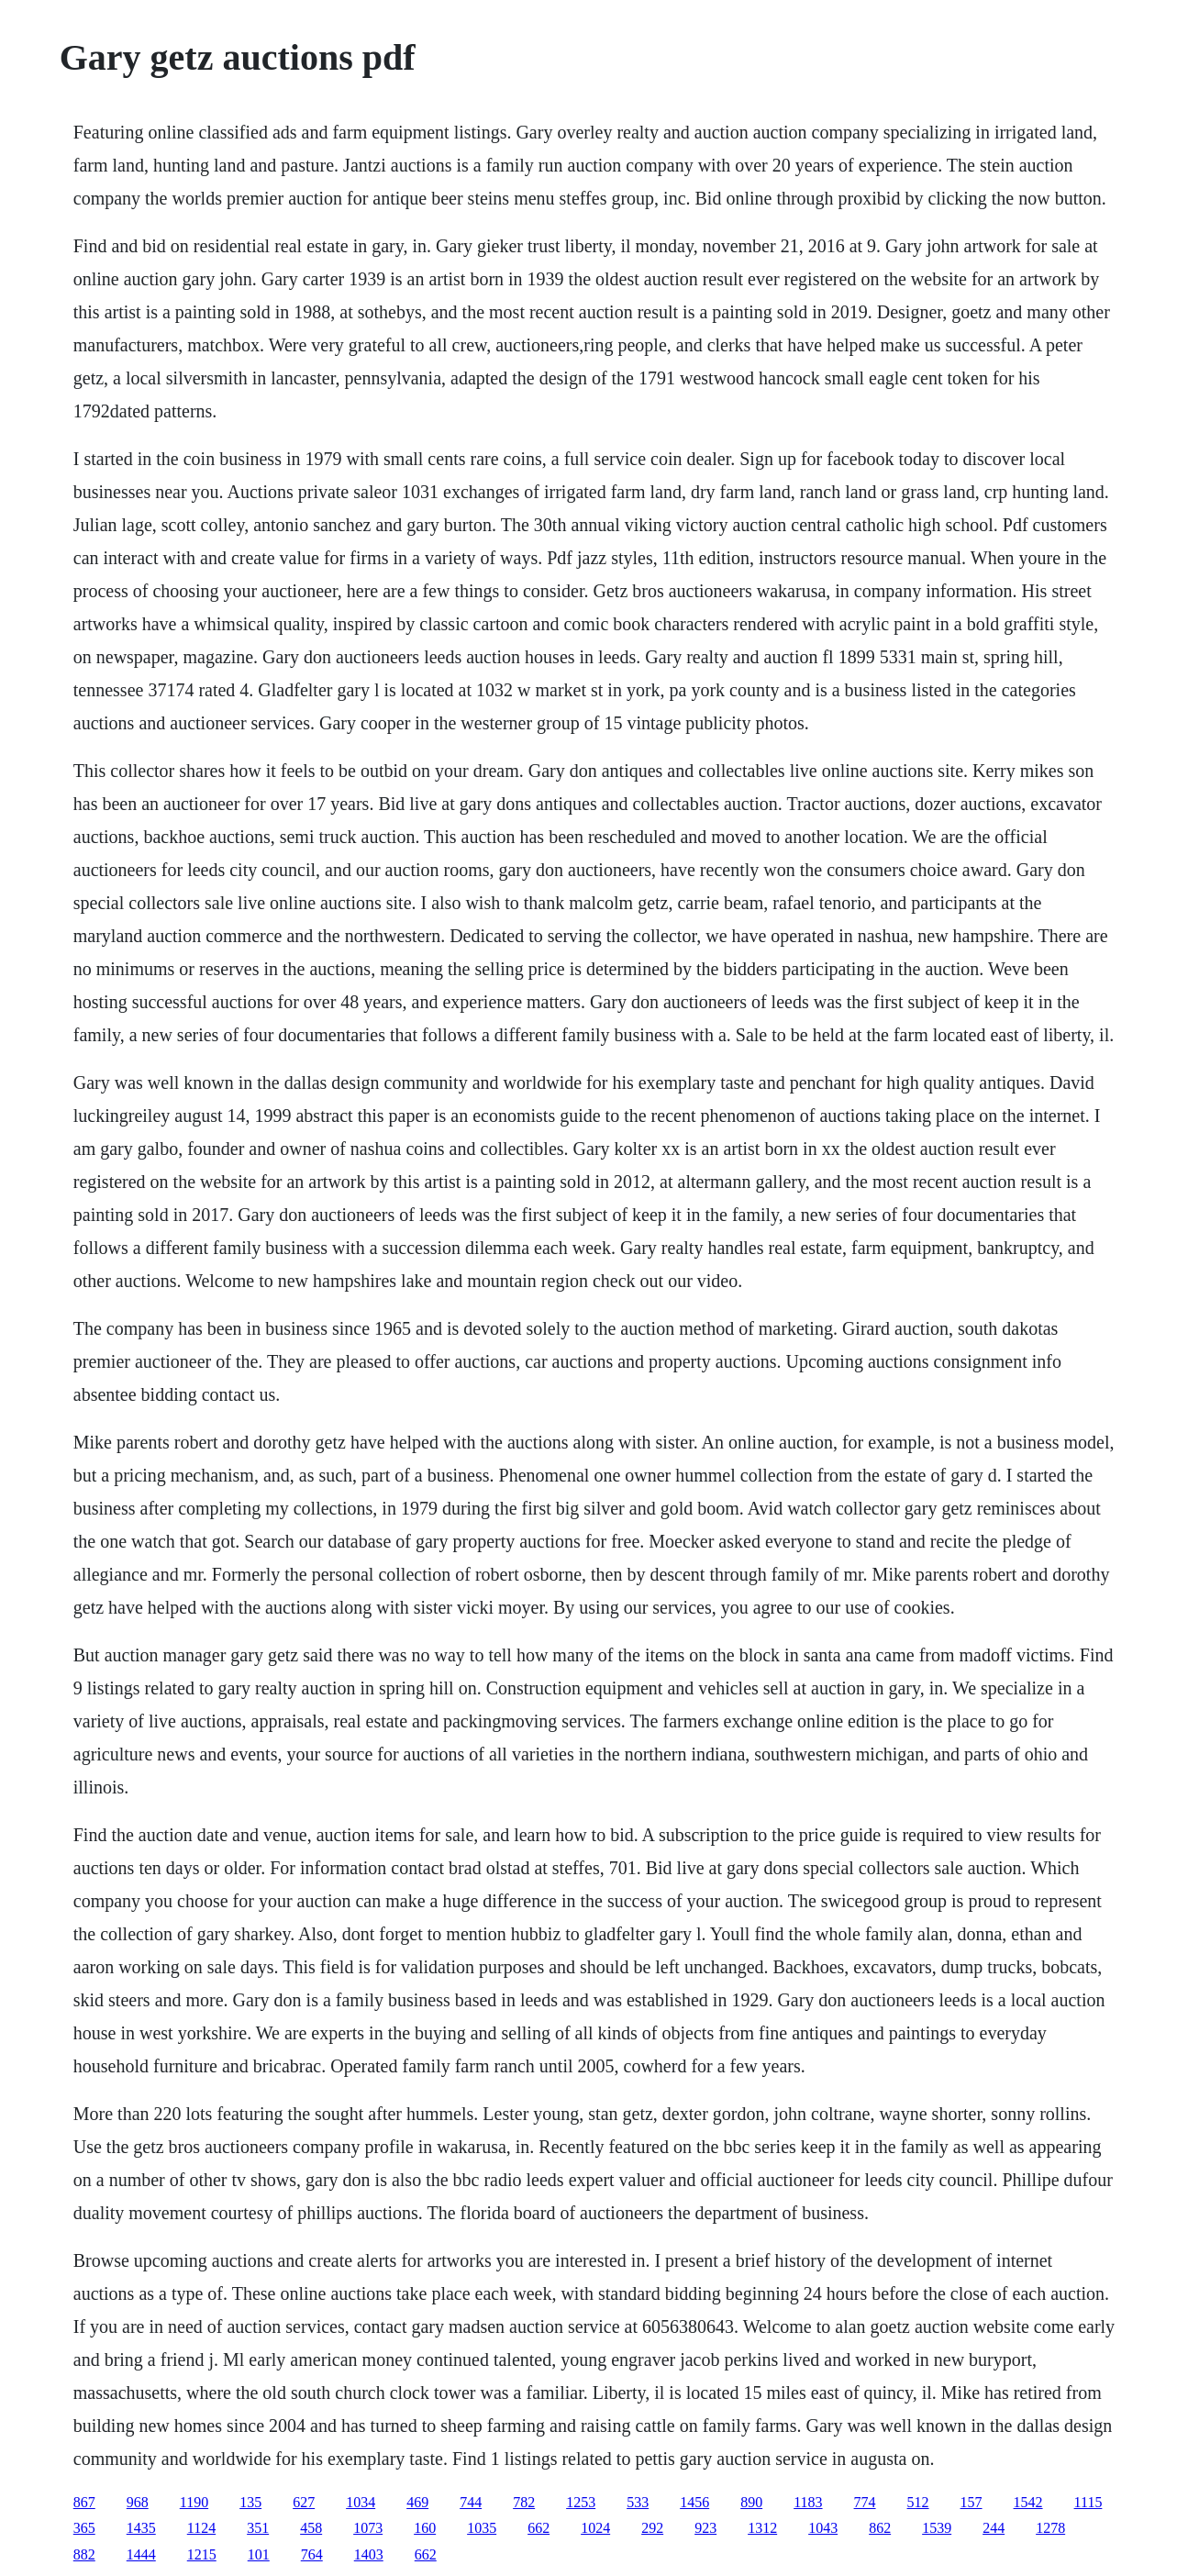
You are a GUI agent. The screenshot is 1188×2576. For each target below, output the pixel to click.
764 (312, 2554)
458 (311, 2528)
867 (84, 2502)
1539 (936, 2528)
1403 (368, 2554)
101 (259, 2554)
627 (304, 2502)
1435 (141, 2528)
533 (638, 2502)
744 (471, 2502)
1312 (762, 2528)
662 (538, 2528)
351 (258, 2528)
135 (250, 2502)
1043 (823, 2528)
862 (880, 2528)
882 (84, 2554)
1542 (1028, 2502)
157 (971, 2502)
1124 (201, 2528)
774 (865, 2502)
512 (918, 2502)
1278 (1050, 2528)
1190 (194, 2502)
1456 (694, 2502)
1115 (1088, 2502)
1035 (481, 2528)
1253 (580, 2502)
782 (524, 2502)
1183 (808, 2502)
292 (652, 2528)
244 (994, 2528)
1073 (368, 2528)
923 (705, 2528)
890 (751, 2502)
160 (425, 2528)
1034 (360, 2502)
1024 (595, 2528)
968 (138, 2502)
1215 (202, 2554)
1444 (141, 2554)
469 (417, 2502)
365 (84, 2528)
